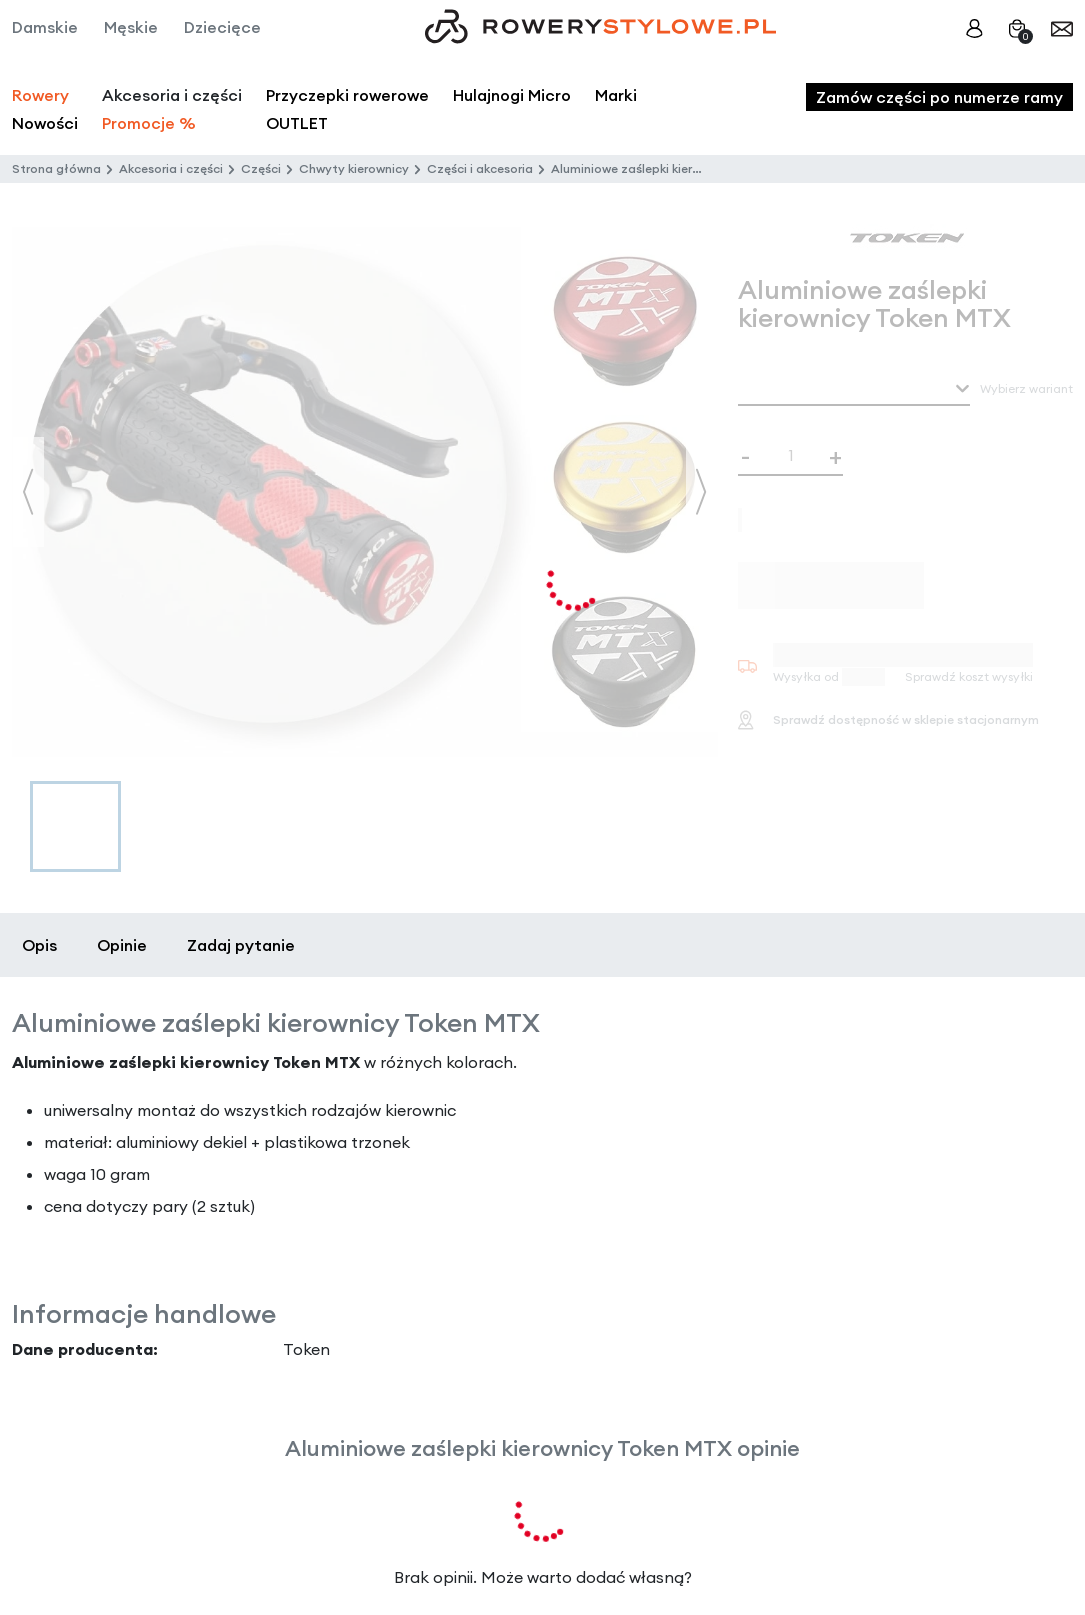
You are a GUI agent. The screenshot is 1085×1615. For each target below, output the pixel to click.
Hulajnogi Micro (512, 95)
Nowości (45, 123)
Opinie (122, 945)
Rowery (40, 95)
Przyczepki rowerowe (347, 95)
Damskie (45, 27)
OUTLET (297, 123)
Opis (39, 945)
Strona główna (56, 168)
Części (261, 168)
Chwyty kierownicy (354, 168)
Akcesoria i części (171, 168)
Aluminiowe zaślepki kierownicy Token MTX (675, 168)
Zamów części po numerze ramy (939, 97)
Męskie (131, 27)
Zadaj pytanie (241, 945)
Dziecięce (222, 27)
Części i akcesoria (480, 168)
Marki (616, 95)
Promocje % (149, 123)
